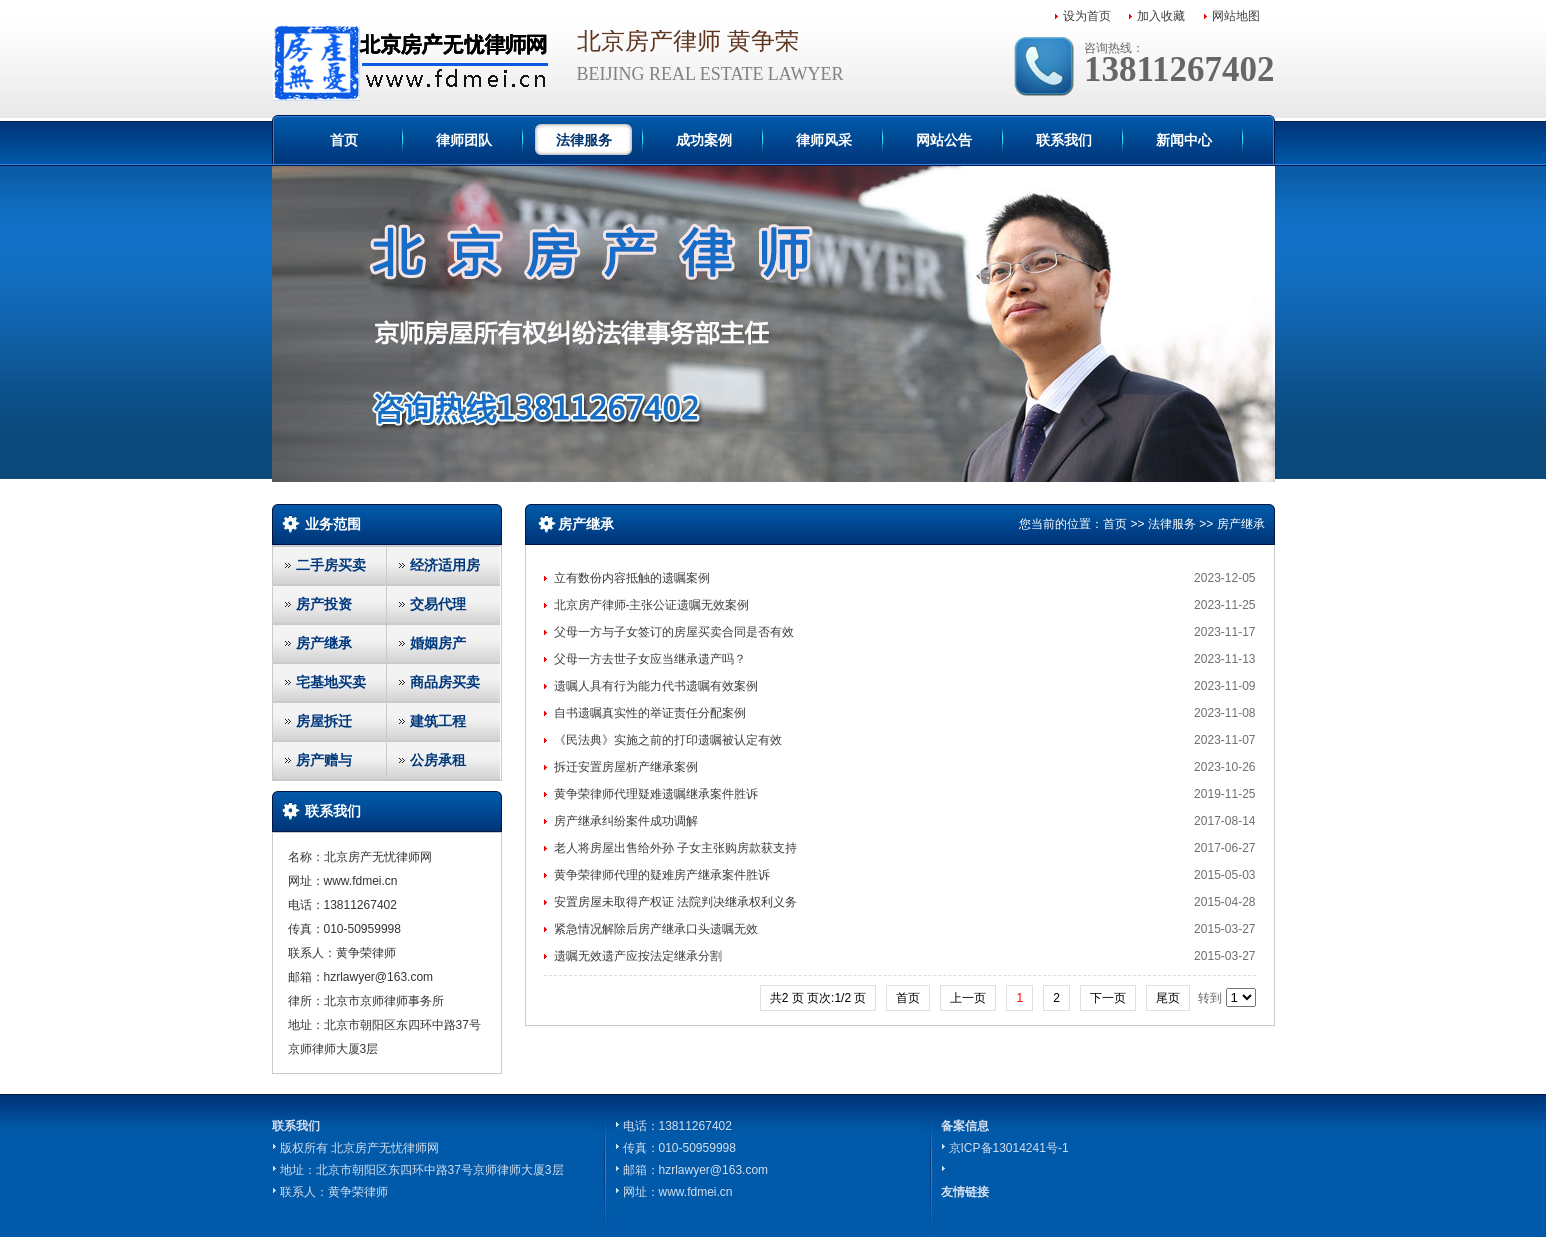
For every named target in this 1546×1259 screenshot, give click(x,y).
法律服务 (584, 140)
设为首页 (1087, 16)
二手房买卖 (331, 565)
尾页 (1168, 998)
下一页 (1108, 998)
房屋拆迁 (324, 721)
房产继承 (324, 643)
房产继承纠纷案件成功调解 (626, 821)
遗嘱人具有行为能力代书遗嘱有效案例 (656, 686)
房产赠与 (324, 760)
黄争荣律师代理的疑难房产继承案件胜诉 (662, 875)
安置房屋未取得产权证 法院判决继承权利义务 (675, 902)
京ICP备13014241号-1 (1009, 1148)
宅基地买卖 (331, 682)
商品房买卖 (445, 682)
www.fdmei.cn (696, 1192)
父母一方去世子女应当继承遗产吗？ (650, 659)
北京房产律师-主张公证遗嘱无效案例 (652, 605)
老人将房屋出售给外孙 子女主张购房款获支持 (675, 848)
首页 (344, 140)
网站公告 (944, 140)
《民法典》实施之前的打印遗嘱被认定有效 (668, 740)
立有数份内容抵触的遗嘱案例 (632, 578)
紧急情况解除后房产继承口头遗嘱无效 (656, 929)
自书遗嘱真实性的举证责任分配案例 (650, 713)
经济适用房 (445, 565)
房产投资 (324, 604)
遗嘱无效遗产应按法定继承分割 (638, 956)
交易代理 (438, 604)
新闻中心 (1184, 140)
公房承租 (438, 760)
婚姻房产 (438, 643)
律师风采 (824, 140)
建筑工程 (438, 721)
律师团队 (464, 140)
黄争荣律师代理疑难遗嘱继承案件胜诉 (656, 794)
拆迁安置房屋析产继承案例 (626, 767)
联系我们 (1064, 140)
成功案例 (704, 140)
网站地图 (1236, 16)
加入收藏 (1161, 16)
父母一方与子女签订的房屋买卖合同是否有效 (674, 632)
